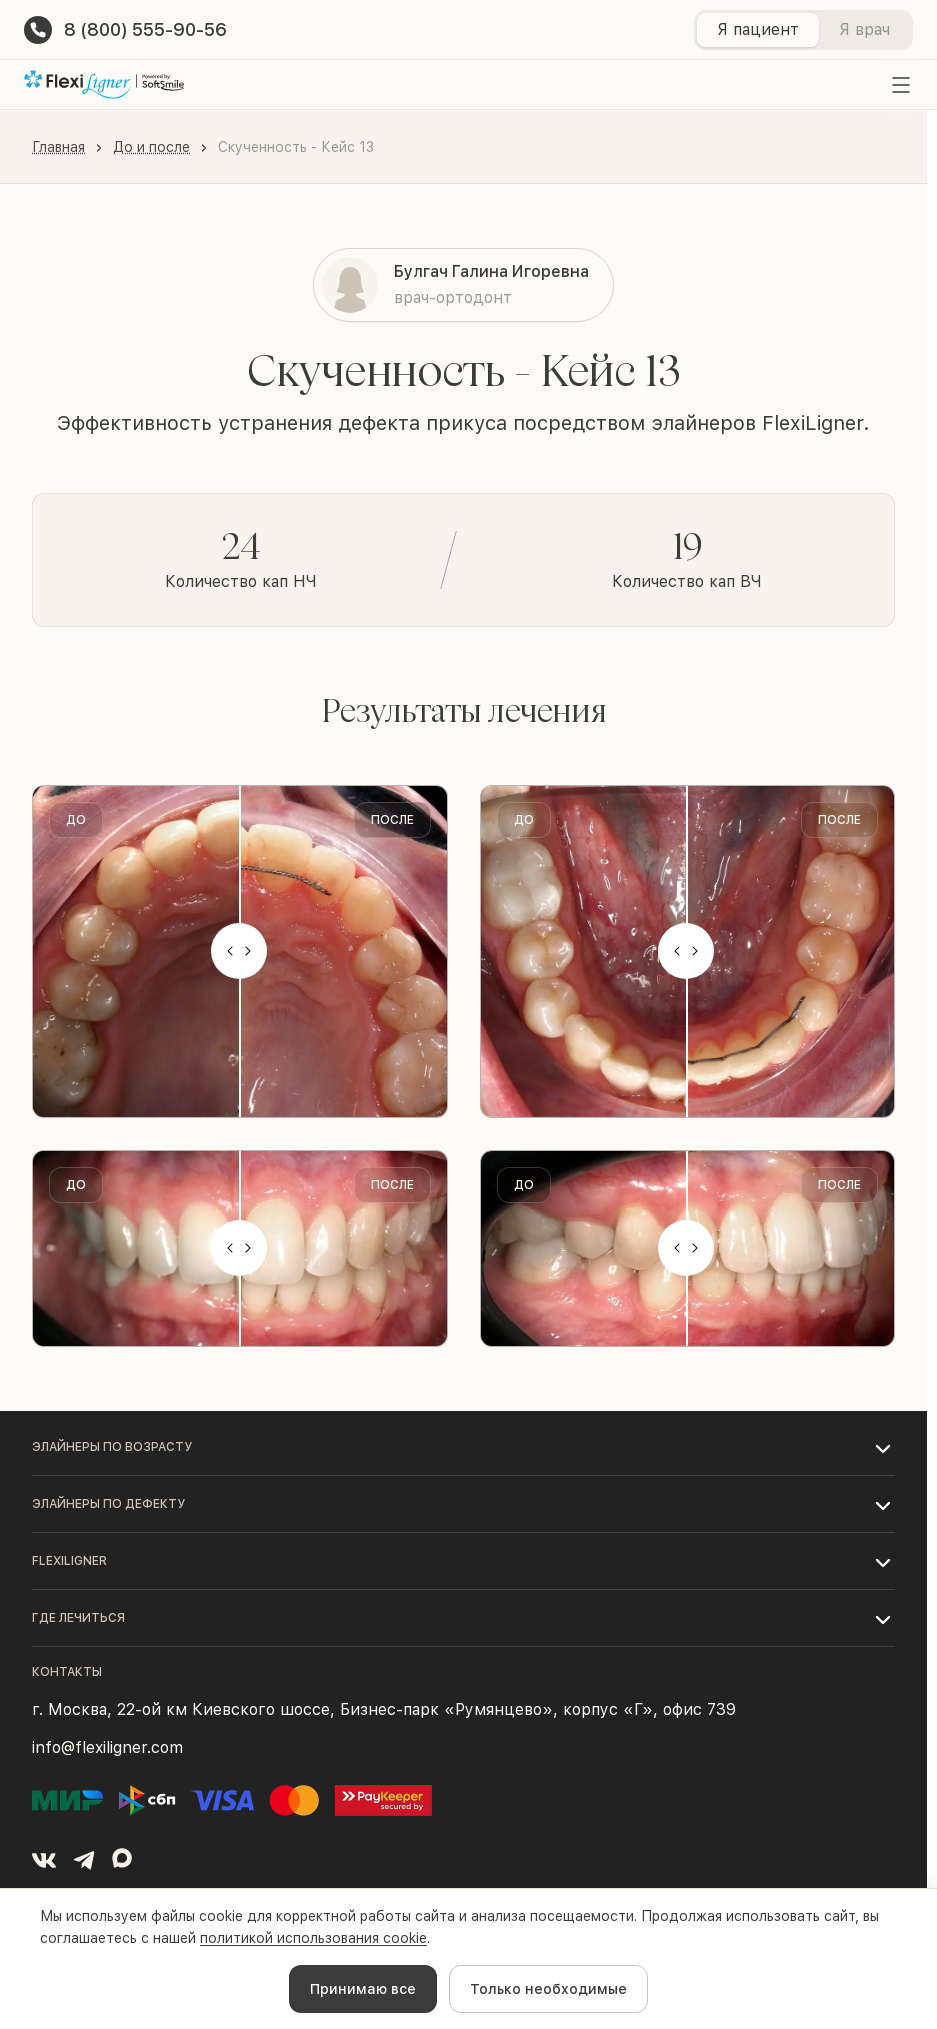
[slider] (240, 951)
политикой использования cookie (313, 1938)
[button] (463, 1447)
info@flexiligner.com (107, 1747)
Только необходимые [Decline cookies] (548, 1989)
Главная (58, 147)
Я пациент (758, 29)
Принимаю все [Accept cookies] (363, 1989)
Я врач (864, 29)
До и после (151, 147)
